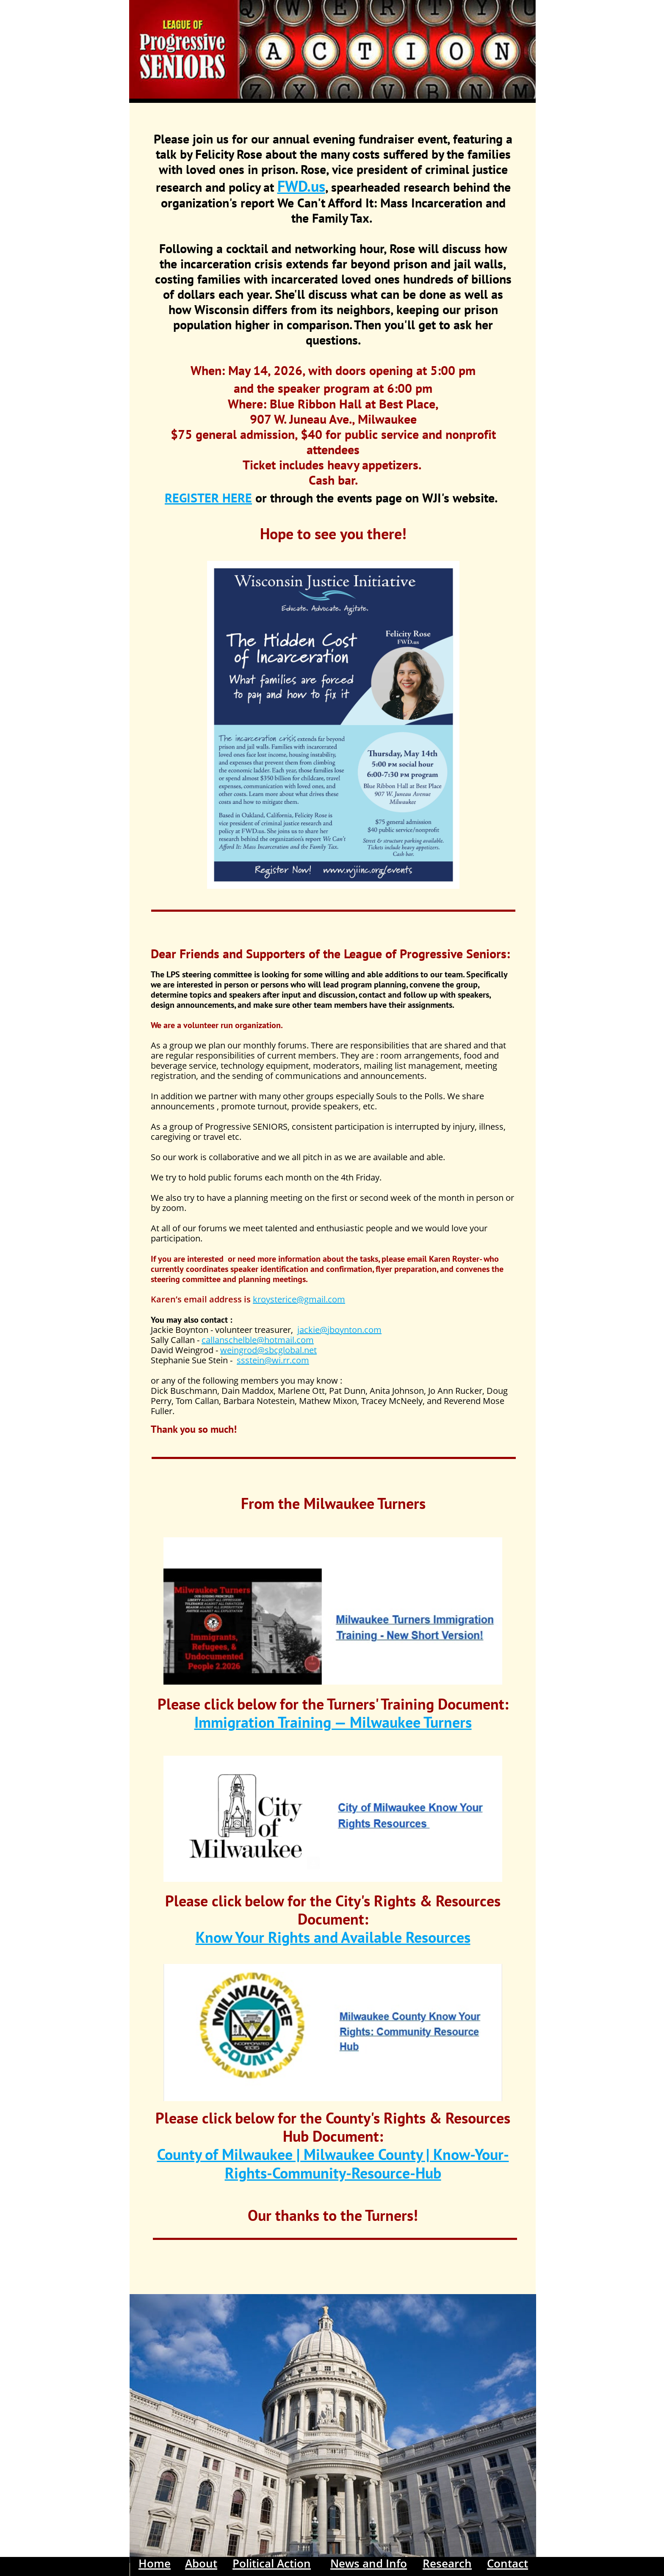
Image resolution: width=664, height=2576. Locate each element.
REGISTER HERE (208, 497)
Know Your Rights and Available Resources (333, 1937)
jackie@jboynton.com (339, 1329)
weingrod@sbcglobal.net (268, 1350)
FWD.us (301, 186)
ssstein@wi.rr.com (273, 1360)
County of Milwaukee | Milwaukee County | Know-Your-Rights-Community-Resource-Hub (333, 2163)
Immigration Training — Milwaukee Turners (333, 1722)
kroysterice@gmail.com (299, 1299)
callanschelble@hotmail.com (258, 1340)
